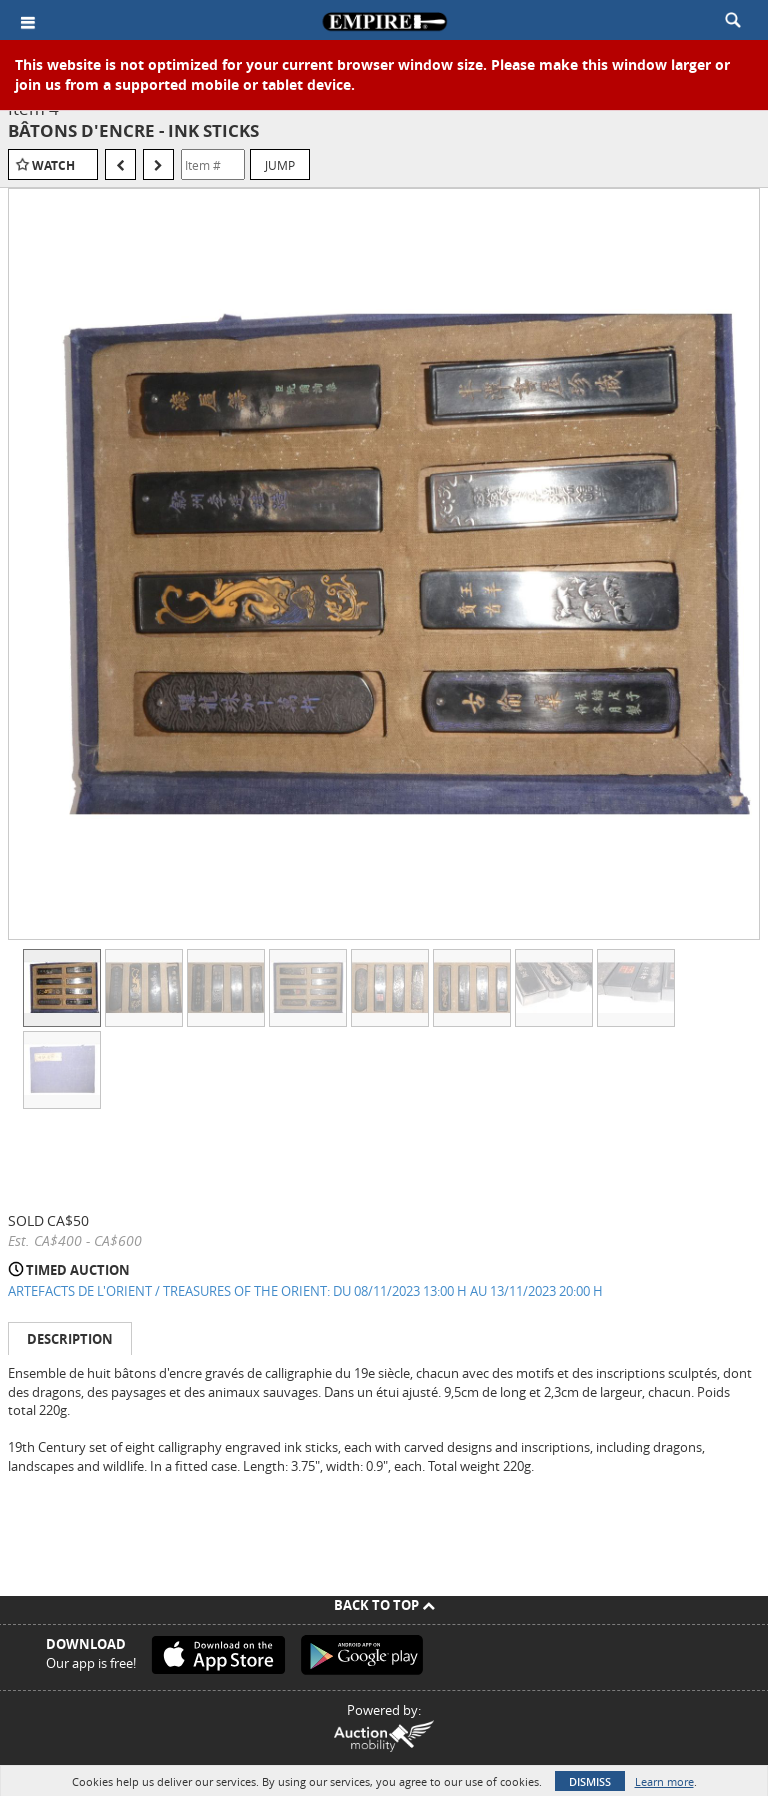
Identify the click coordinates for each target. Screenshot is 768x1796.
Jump (280, 165)
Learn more (664, 1781)
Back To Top (384, 1605)
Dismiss (590, 1781)
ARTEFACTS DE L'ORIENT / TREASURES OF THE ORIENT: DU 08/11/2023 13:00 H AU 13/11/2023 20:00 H (305, 1291)
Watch (53, 165)
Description (70, 1339)
